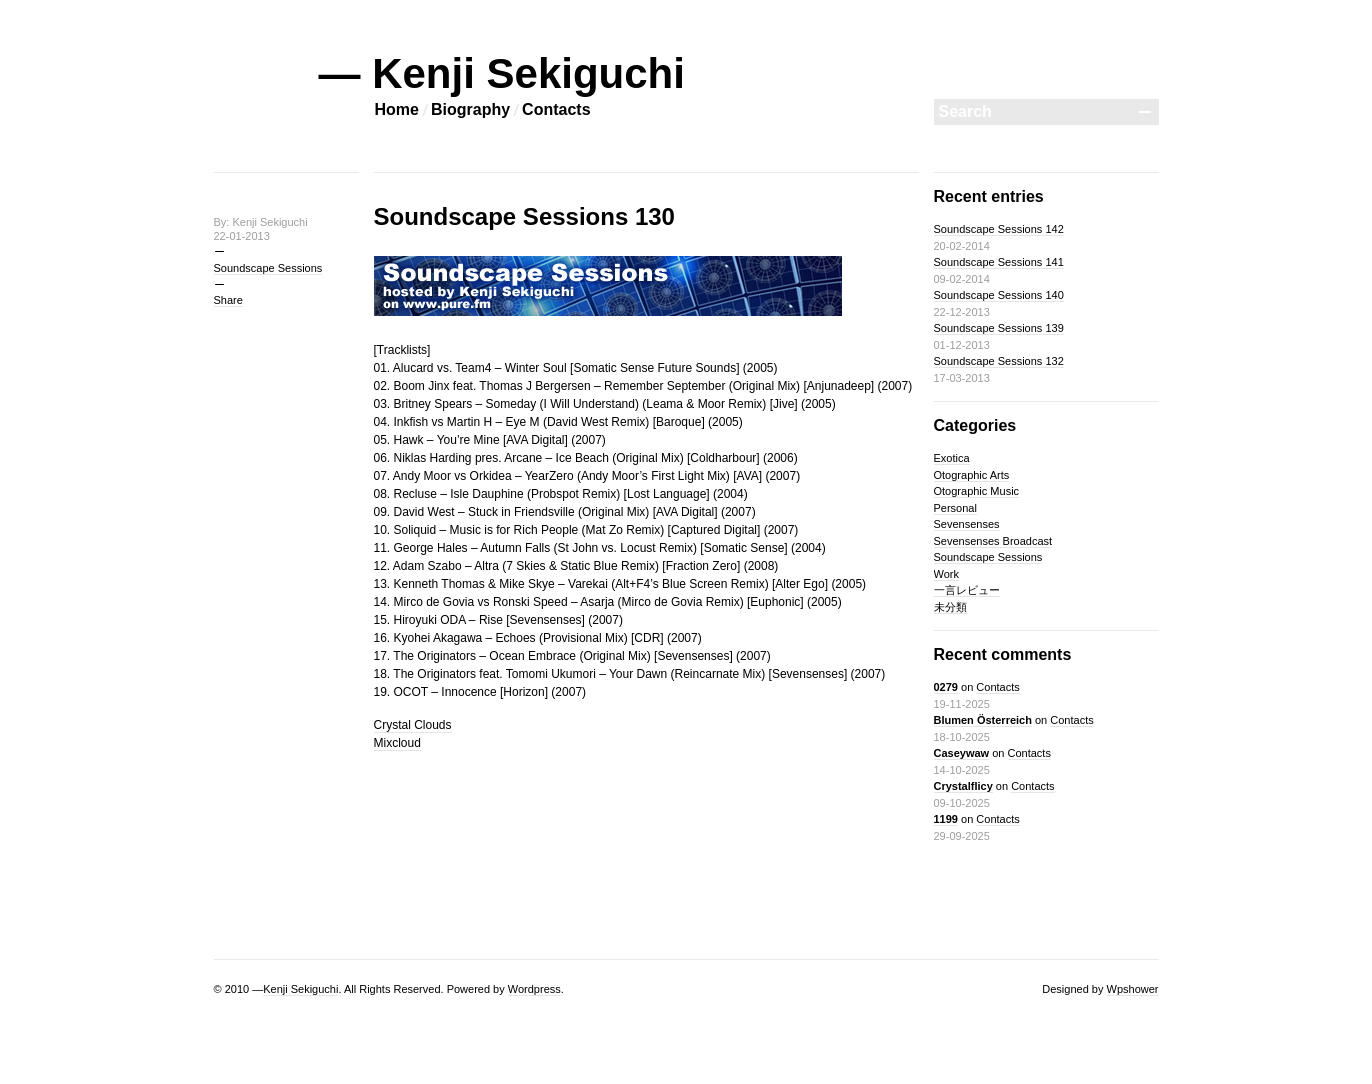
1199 (946, 819)
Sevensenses (967, 524)
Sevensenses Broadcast (993, 541)
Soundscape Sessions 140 (999, 295)
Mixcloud (397, 743)
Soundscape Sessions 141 (999, 262)
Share (228, 300)
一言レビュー (967, 590)
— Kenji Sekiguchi (502, 73)
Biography (470, 109)
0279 (946, 687)
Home (397, 109)
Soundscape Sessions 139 (999, 328)
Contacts (556, 109)
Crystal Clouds (413, 725)
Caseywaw (962, 753)
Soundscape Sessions (268, 268)
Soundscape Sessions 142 (999, 229)
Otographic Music (977, 491)
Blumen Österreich (983, 720)
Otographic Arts (972, 475)
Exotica (952, 458)
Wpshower (1133, 989)
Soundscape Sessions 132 (999, 361)
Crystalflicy (963, 786)
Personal (955, 508)
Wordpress (534, 989)
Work (946, 574)
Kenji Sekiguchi (300, 989)
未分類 (950, 607)
